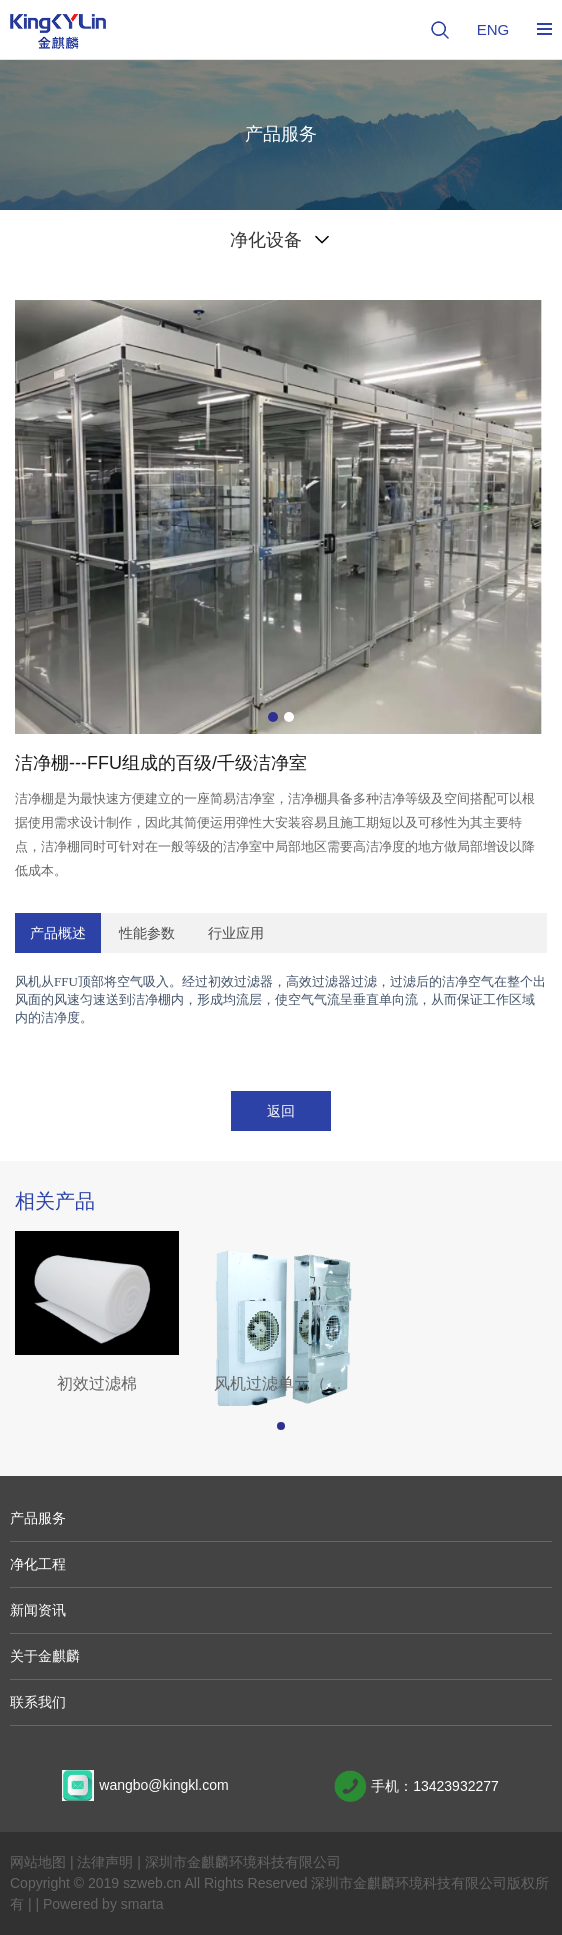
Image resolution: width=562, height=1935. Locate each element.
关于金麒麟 (45, 1656)
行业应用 (236, 933)
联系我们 (38, 1702)
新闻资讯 (38, 1610)
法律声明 (105, 1862)
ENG (493, 29)
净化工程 (38, 1564)
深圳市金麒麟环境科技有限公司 (243, 1862)
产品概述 (58, 933)
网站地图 (38, 1862)
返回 (281, 1111)
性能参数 (147, 933)
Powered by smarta (103, 1904)
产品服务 (38, 1518)
